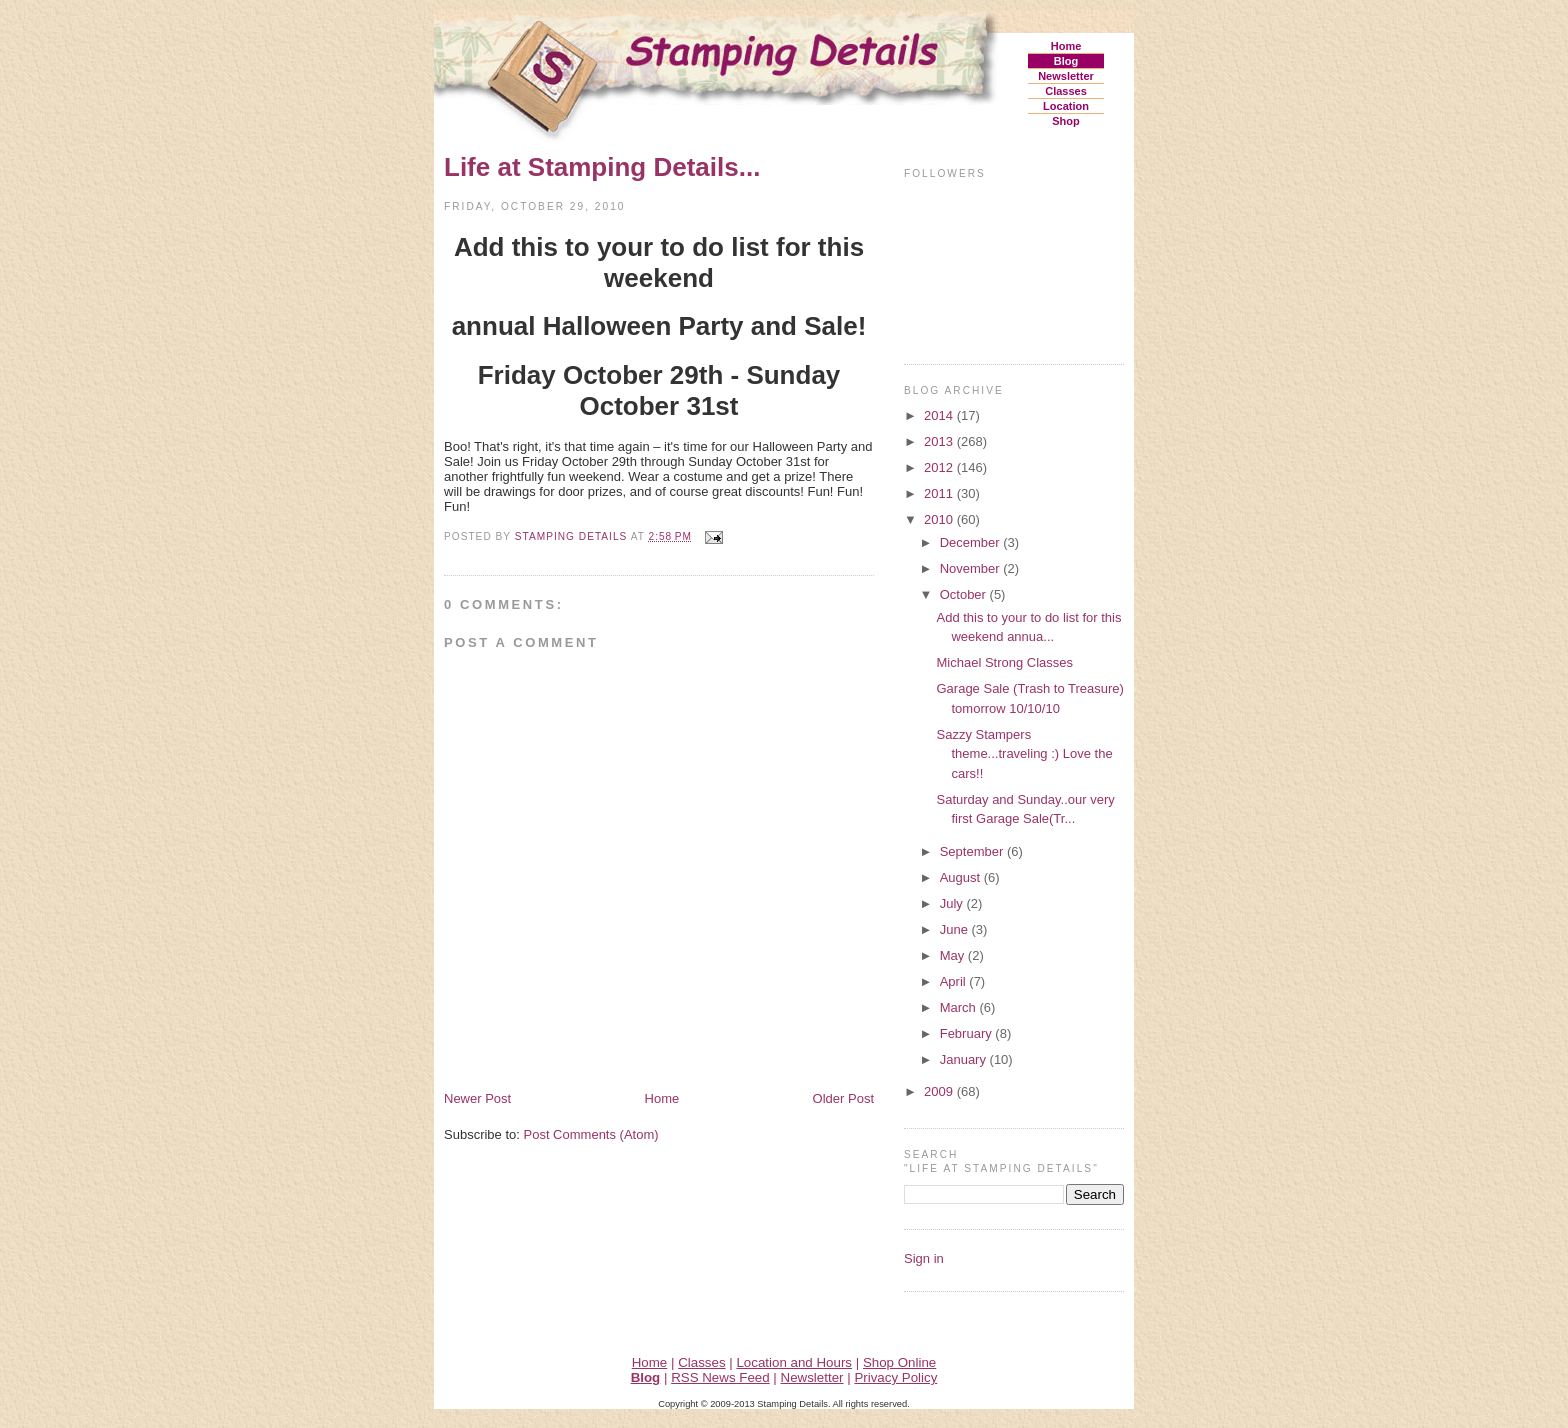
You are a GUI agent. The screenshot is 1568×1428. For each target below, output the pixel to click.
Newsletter (1066, 76)
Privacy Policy (895, 1377)
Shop (1066, 121)
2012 (940, 467)
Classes (1066, 91)
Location (1066, 106)
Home (1066, 46)
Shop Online (899, 1362)
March (960, 1007)
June (956, 929)
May (954, 955)
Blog (1066, 61)
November (972, 568)
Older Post (843, 1098)
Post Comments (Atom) (591, 1134)
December (972, 542)
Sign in (924, 1258)
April (955, 981)
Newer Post (477, 1098)
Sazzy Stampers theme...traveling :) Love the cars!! (1024, 754)
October (965, 594)
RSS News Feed (720, 1377)
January (965, 1059)
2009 (940, 1091)
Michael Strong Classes (1004, 662)
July (953, 903)
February (968, 1033)
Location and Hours (794, 1362)
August (962, 877)
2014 (940, 415)
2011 (940, 493)
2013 (940, 441)
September (973, 851)
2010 (940, 519)
